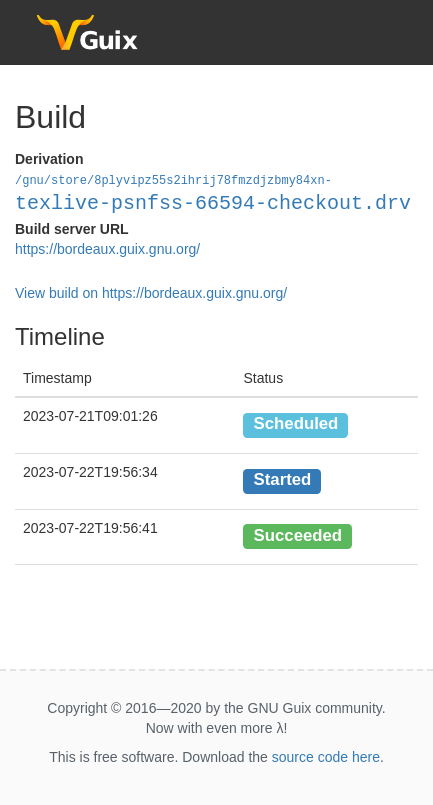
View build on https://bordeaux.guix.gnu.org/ (151, 292)
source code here (326, 756)
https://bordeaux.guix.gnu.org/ (107, 248)
